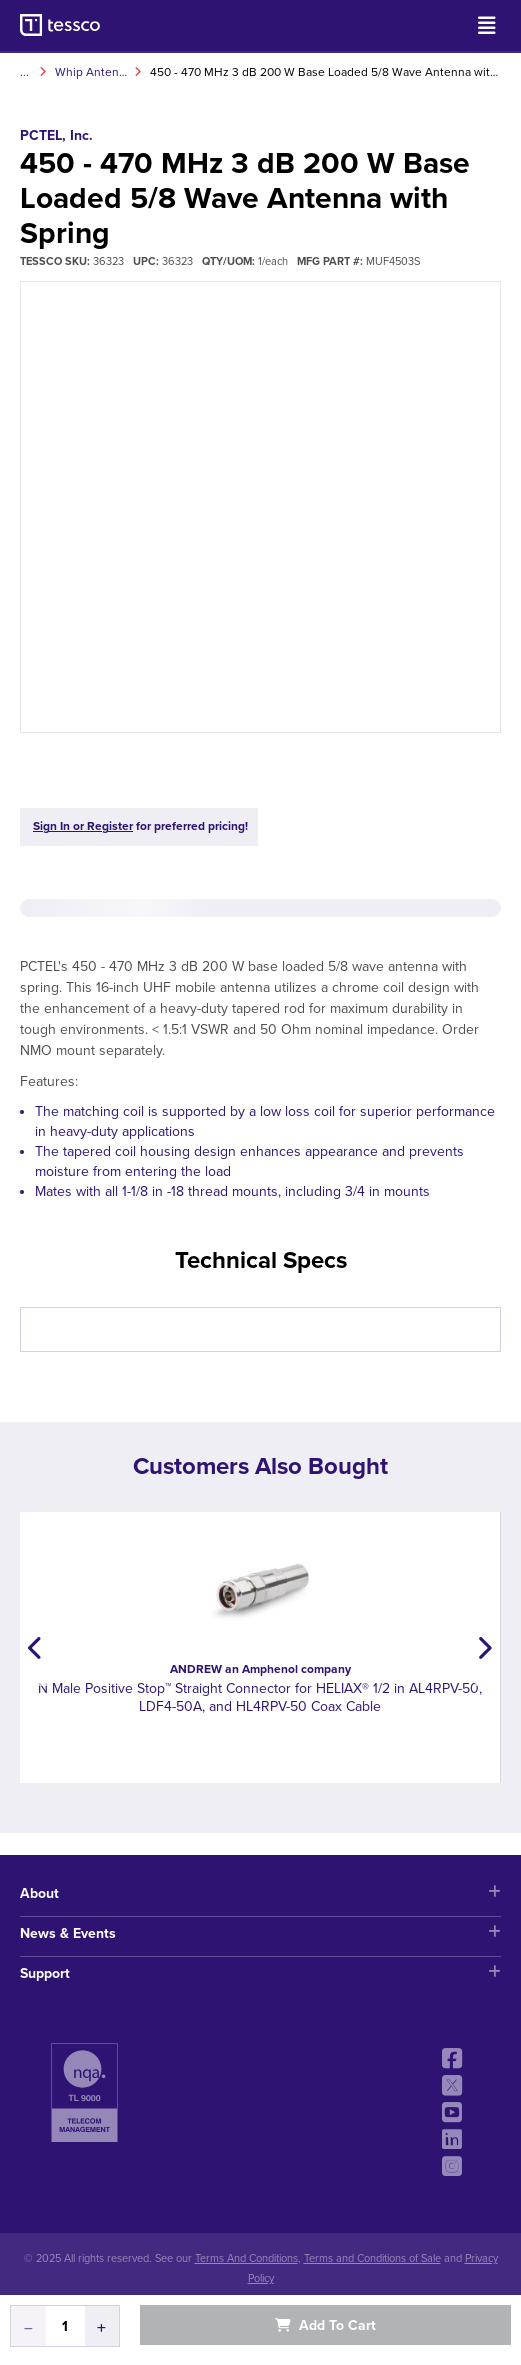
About (260, 1893)
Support (260, 1973)
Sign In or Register (83, 826)
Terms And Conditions (246, 2258)
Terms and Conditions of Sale (372, 2258)
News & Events (260, 1933)
